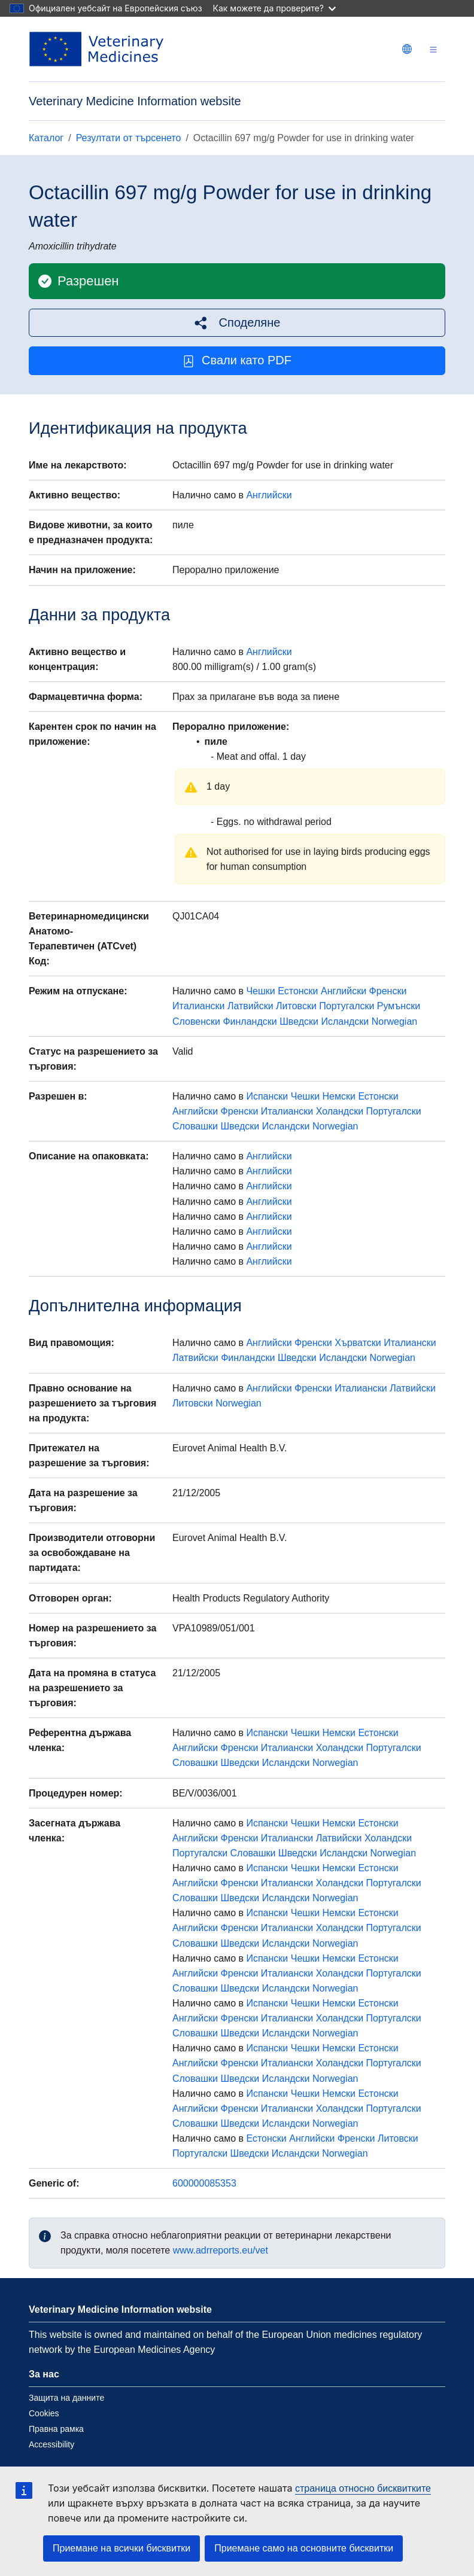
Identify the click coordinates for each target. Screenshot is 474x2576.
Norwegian (394, 1021)
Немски (339, 1096)
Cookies (44, 2413)
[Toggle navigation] (433, 49)
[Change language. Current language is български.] (407, 49)
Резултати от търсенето (128, 138)
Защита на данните (66, 2398)
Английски (268, 495)
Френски (388, 991)
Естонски (298, 991)
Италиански (198, 1006)
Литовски (296, 1006)
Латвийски (250, 1006)
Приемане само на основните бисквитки (303, 2548)
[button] (237, 323)
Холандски (339, 1111)
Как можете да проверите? (274, 8)
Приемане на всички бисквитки (121, 2548)
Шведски (298, 1021)
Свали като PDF (237, 360)
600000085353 (204, 2183)
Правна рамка (56, 2429)
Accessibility (51, 2444)
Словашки (195, 1126)
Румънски (398, 1006)
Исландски (345, 1021)
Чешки (260, 991)
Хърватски (358, 1343)
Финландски (249, 1021)
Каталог (46, 138)
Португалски (346, 1006)
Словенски (196, 1021)
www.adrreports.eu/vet (220, 2250)
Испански (267, 1096)
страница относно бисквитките (363, 2488)
